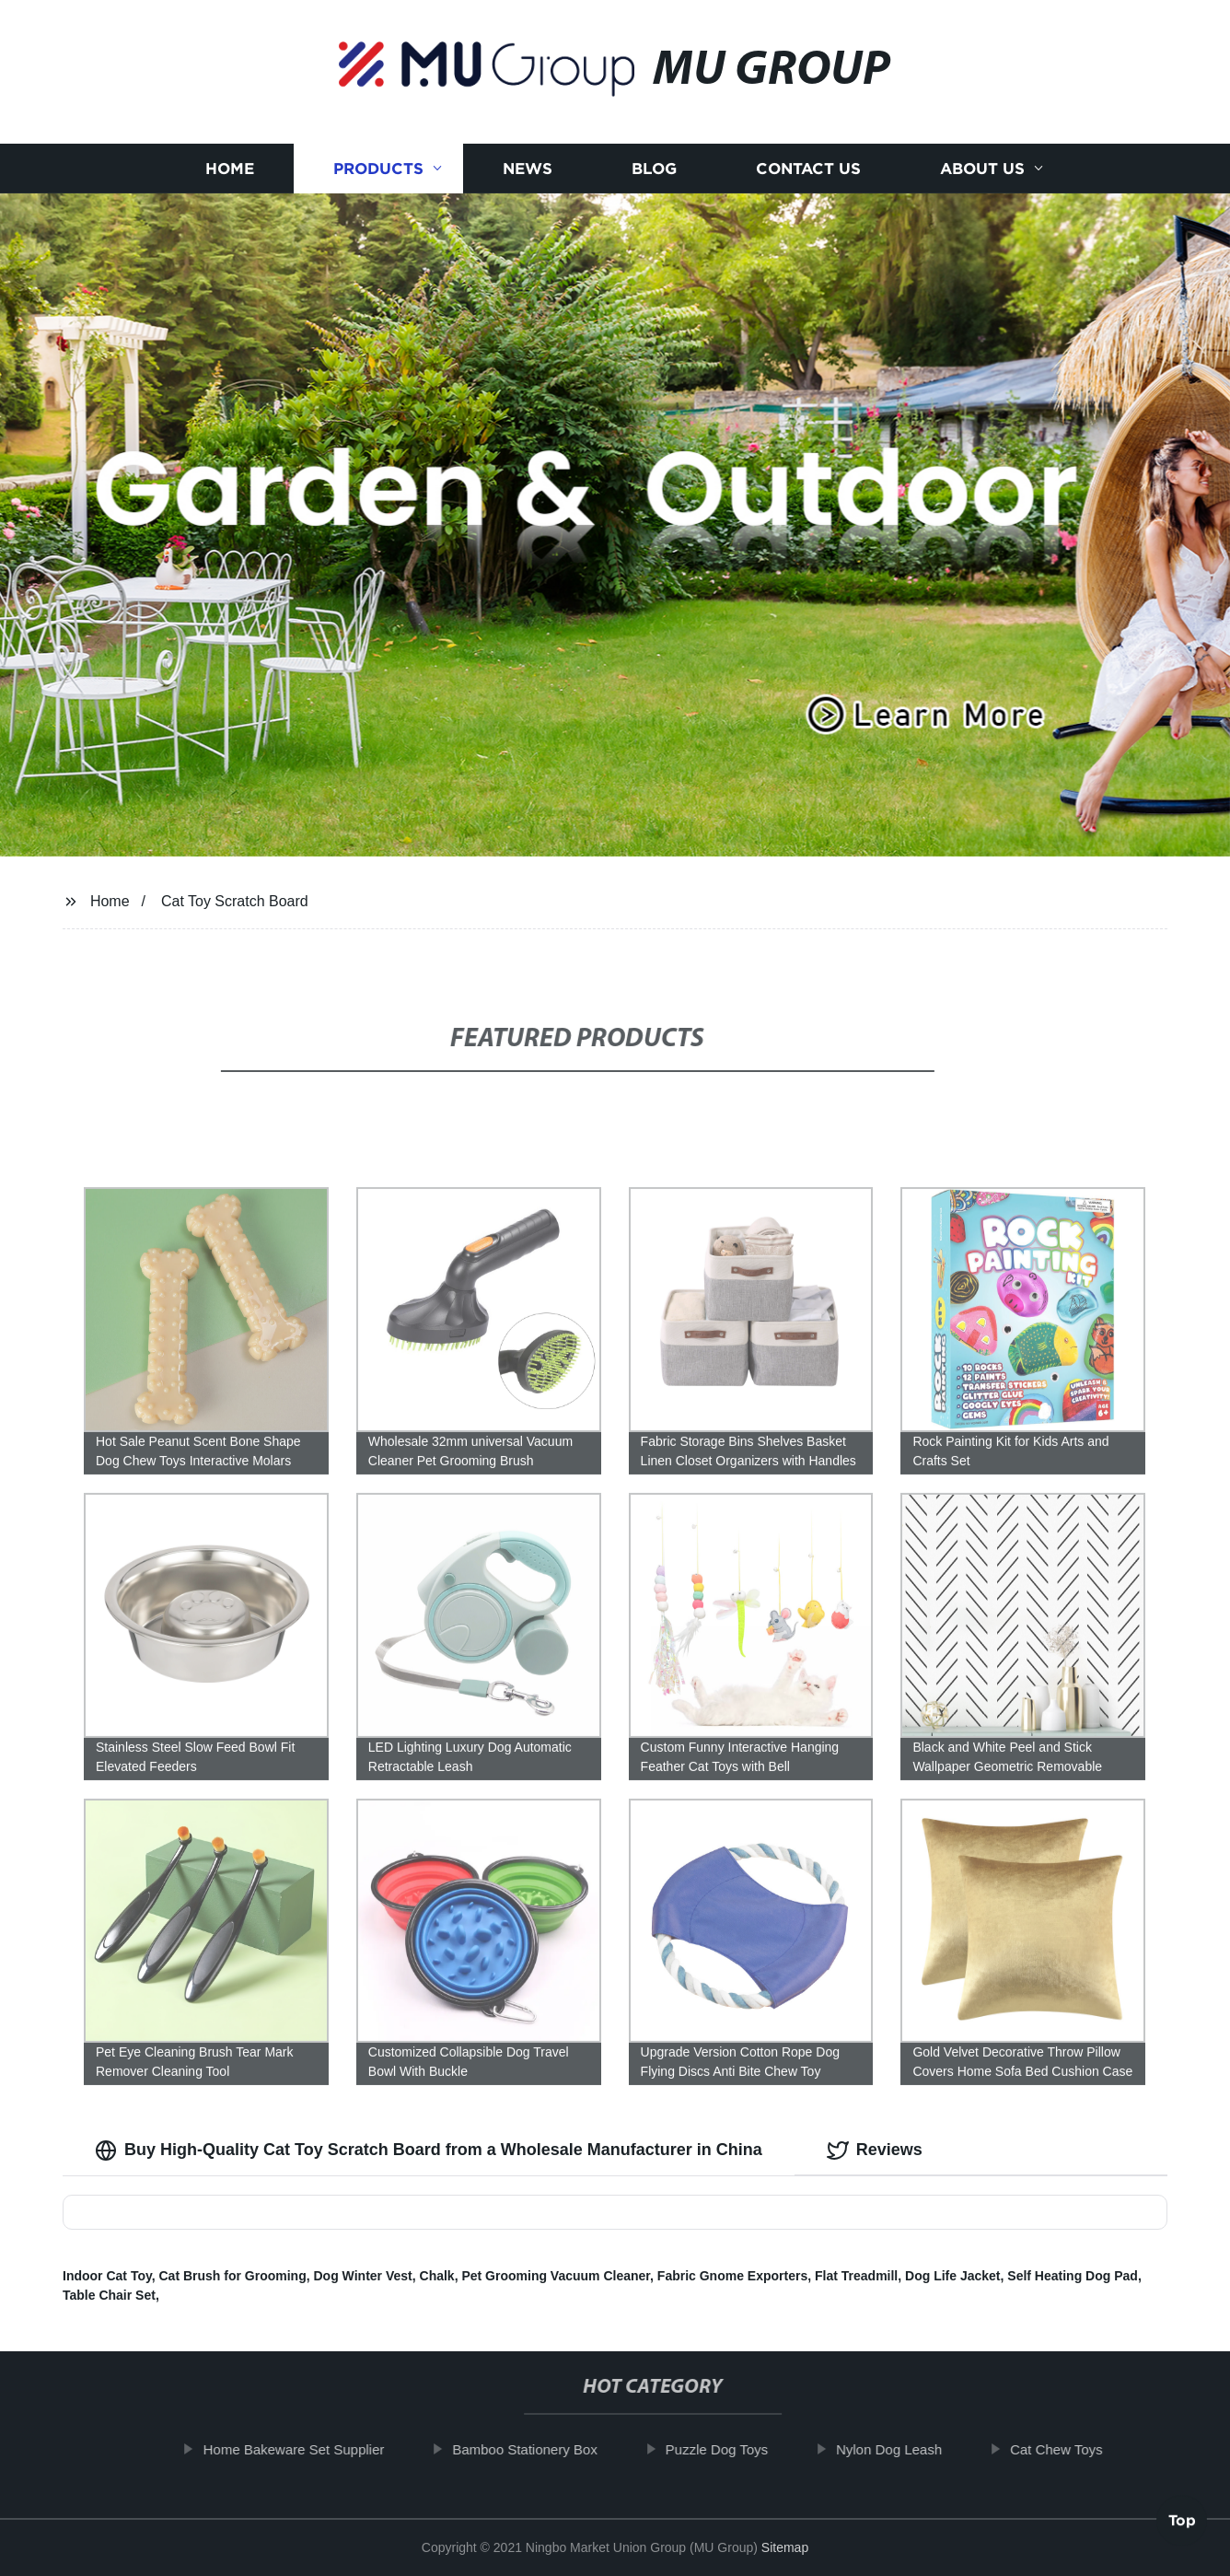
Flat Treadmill (856, 2275)
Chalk (437, 2275)
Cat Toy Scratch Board (234, 901)
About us (982, 168)
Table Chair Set (109, 2295)
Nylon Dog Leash (907, 2449)
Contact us (808, 168)
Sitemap (784, 2547)
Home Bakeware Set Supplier (311, 2449)
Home (229, 168)
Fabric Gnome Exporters (732, 2275)
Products (378, 168)
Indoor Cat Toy (107, 2275)
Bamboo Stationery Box (543, 2449)
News (527, 168)
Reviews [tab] (874, 2150)
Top (1182, 2524)
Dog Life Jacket (952, 2275)
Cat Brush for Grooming (232, 2275)
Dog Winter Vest (363, 2275)
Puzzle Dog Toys (734, 2449)
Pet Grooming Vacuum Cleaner (555, 2275)
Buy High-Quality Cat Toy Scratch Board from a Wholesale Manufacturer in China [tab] (428, 2150)
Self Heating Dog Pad (1072, 2275)
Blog (654, 168)
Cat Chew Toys (1073, 2449)
